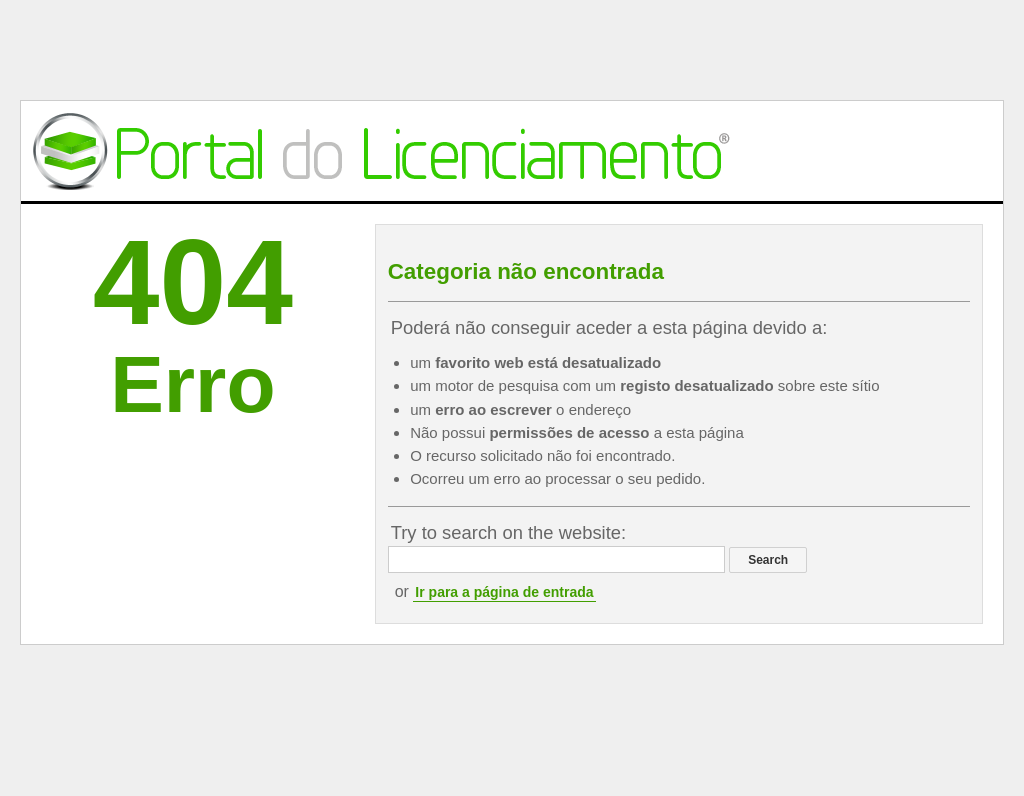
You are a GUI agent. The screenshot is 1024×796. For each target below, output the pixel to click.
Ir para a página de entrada (504, 592)
